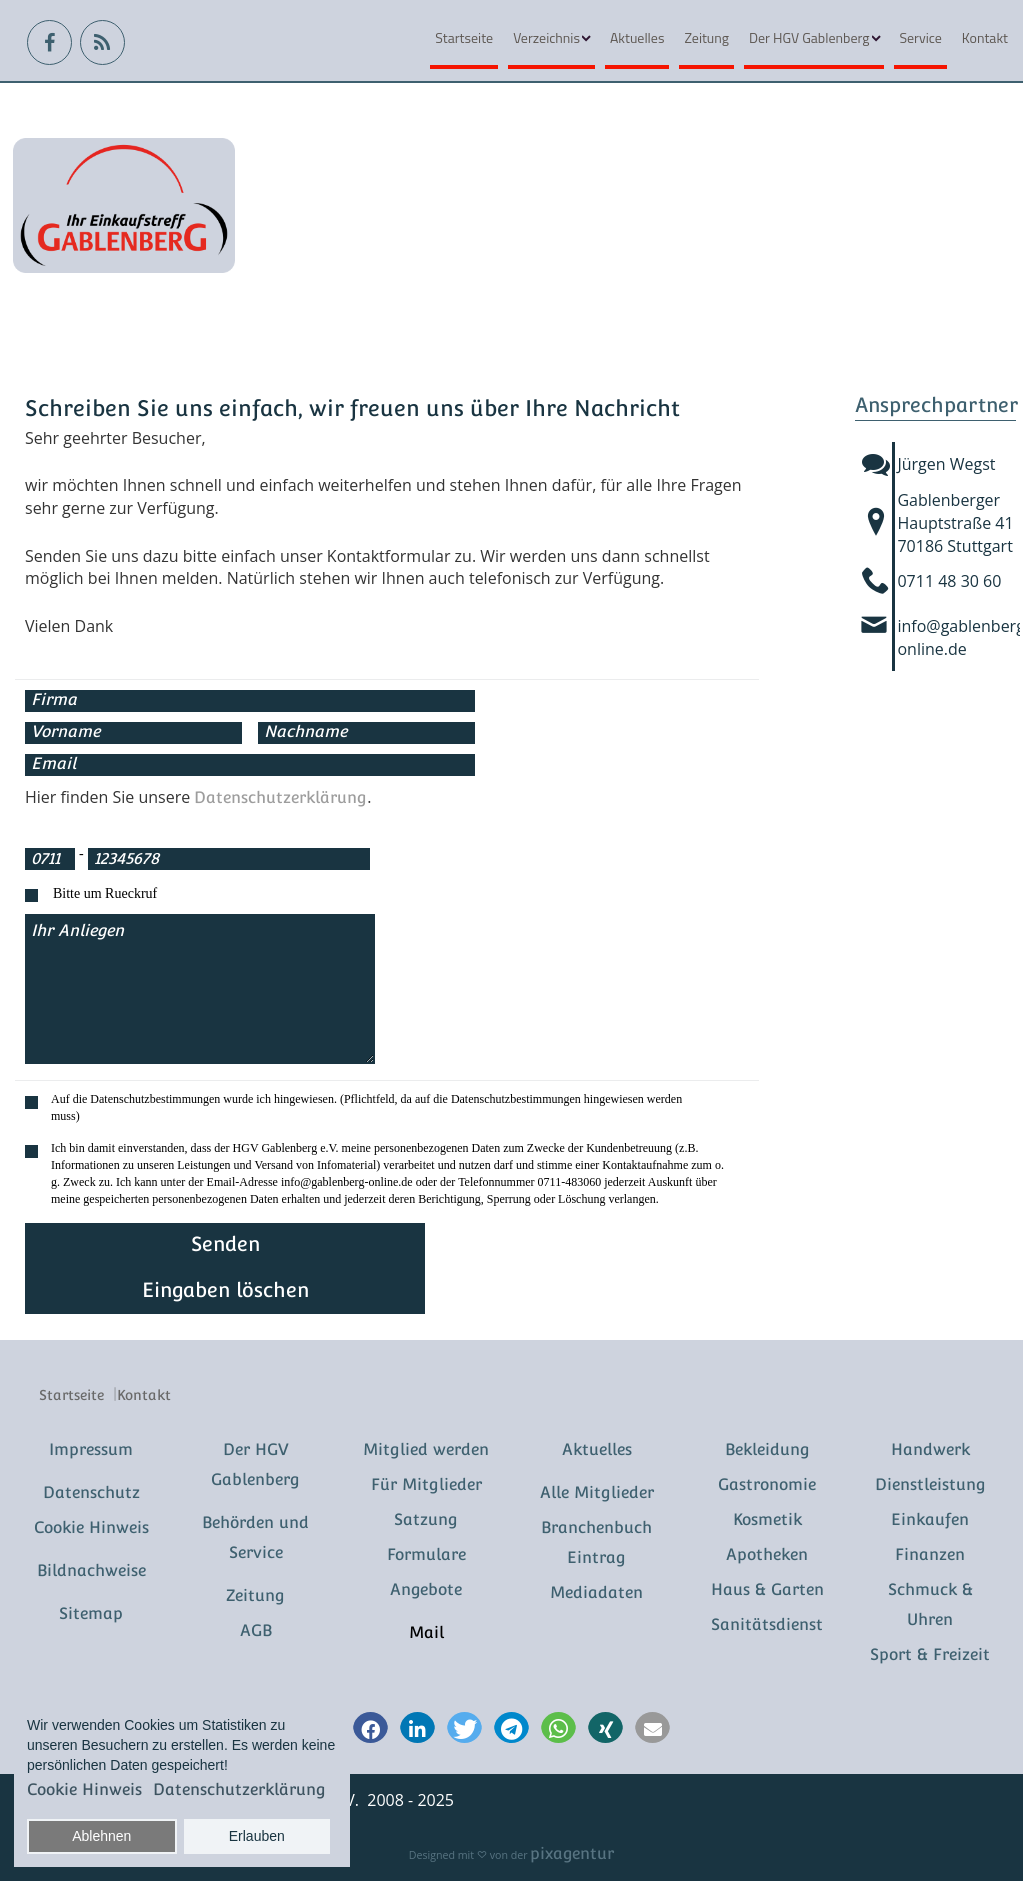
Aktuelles (637, 37)
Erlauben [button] (257, 1836)
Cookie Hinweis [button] (84, 1789)
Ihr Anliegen (200, 989)
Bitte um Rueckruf (105, 893)
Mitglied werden (426, 1449)
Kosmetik (767, 1519)
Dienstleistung (930, 1484)
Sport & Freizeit (930, 1654)
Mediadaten (596, 1592)
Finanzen (930, 1554)
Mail (426, 1632)
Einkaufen (930, 1519)
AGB (256, 1630)
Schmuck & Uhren (930, 1604)
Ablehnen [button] (101, 1836)
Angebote (426, 1589)
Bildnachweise (91, 1570)
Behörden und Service (255, 1537)
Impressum (91, 1449)
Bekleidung (767, 1449)
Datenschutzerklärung (280, 797)
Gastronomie (767, 1484)
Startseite (464, 37)
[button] (370, 1729)
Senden (225, 1244)
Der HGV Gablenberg (809, 37)
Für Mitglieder (426, 1484)
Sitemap (91, 1613)
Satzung (426, 1519)
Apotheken (767, 1554)
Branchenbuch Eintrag (596, 1542)
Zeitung (706, 37)
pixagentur (572, 1853)
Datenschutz (91, 1492)
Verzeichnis (546, 37)
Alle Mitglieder (597, 1492)
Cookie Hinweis (91, 1527)
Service (920, 37)
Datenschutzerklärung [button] (239, 1789)
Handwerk (930, 1449)
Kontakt (985, 37)
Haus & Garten (767, 1589)
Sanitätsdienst (767, 1624)
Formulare (426, 1554)
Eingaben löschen (225, 1290)
